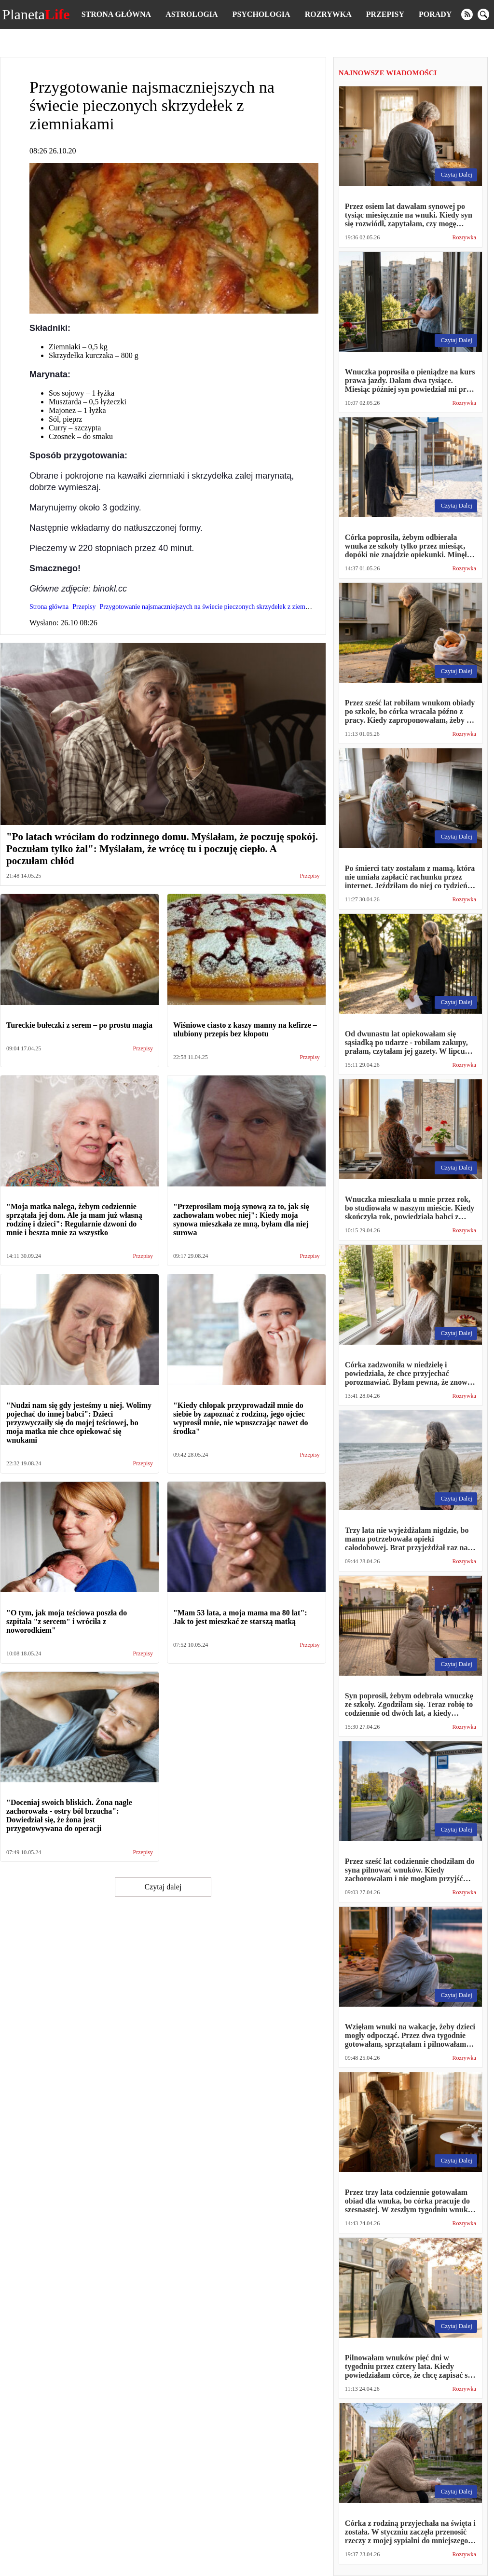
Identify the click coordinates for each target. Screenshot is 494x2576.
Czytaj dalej (162, 1887)
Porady (435, 14)
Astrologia (191, 14)
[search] (483, 14)
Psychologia (261, 14)
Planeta (36, 14)
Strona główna (116, 14)
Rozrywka (328, 14)
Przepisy (385, 14)
